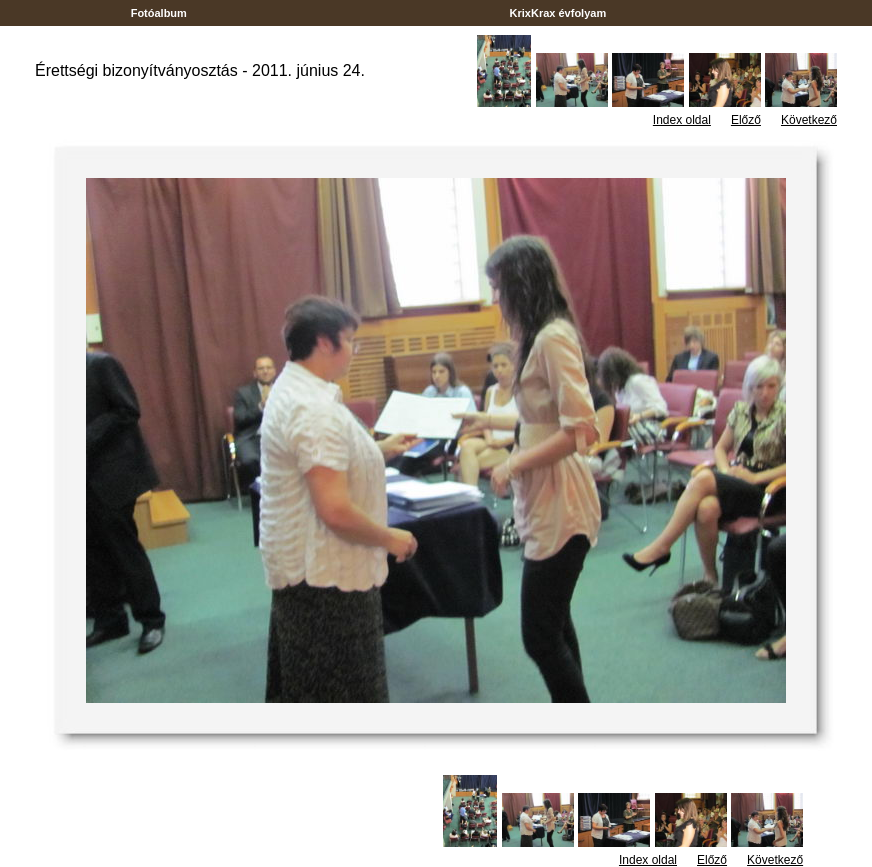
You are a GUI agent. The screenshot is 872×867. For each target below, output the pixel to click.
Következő (809, 120)
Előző (746, 120)
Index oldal (682, 120)
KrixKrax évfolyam (557, 13)
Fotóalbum (159, 13)
